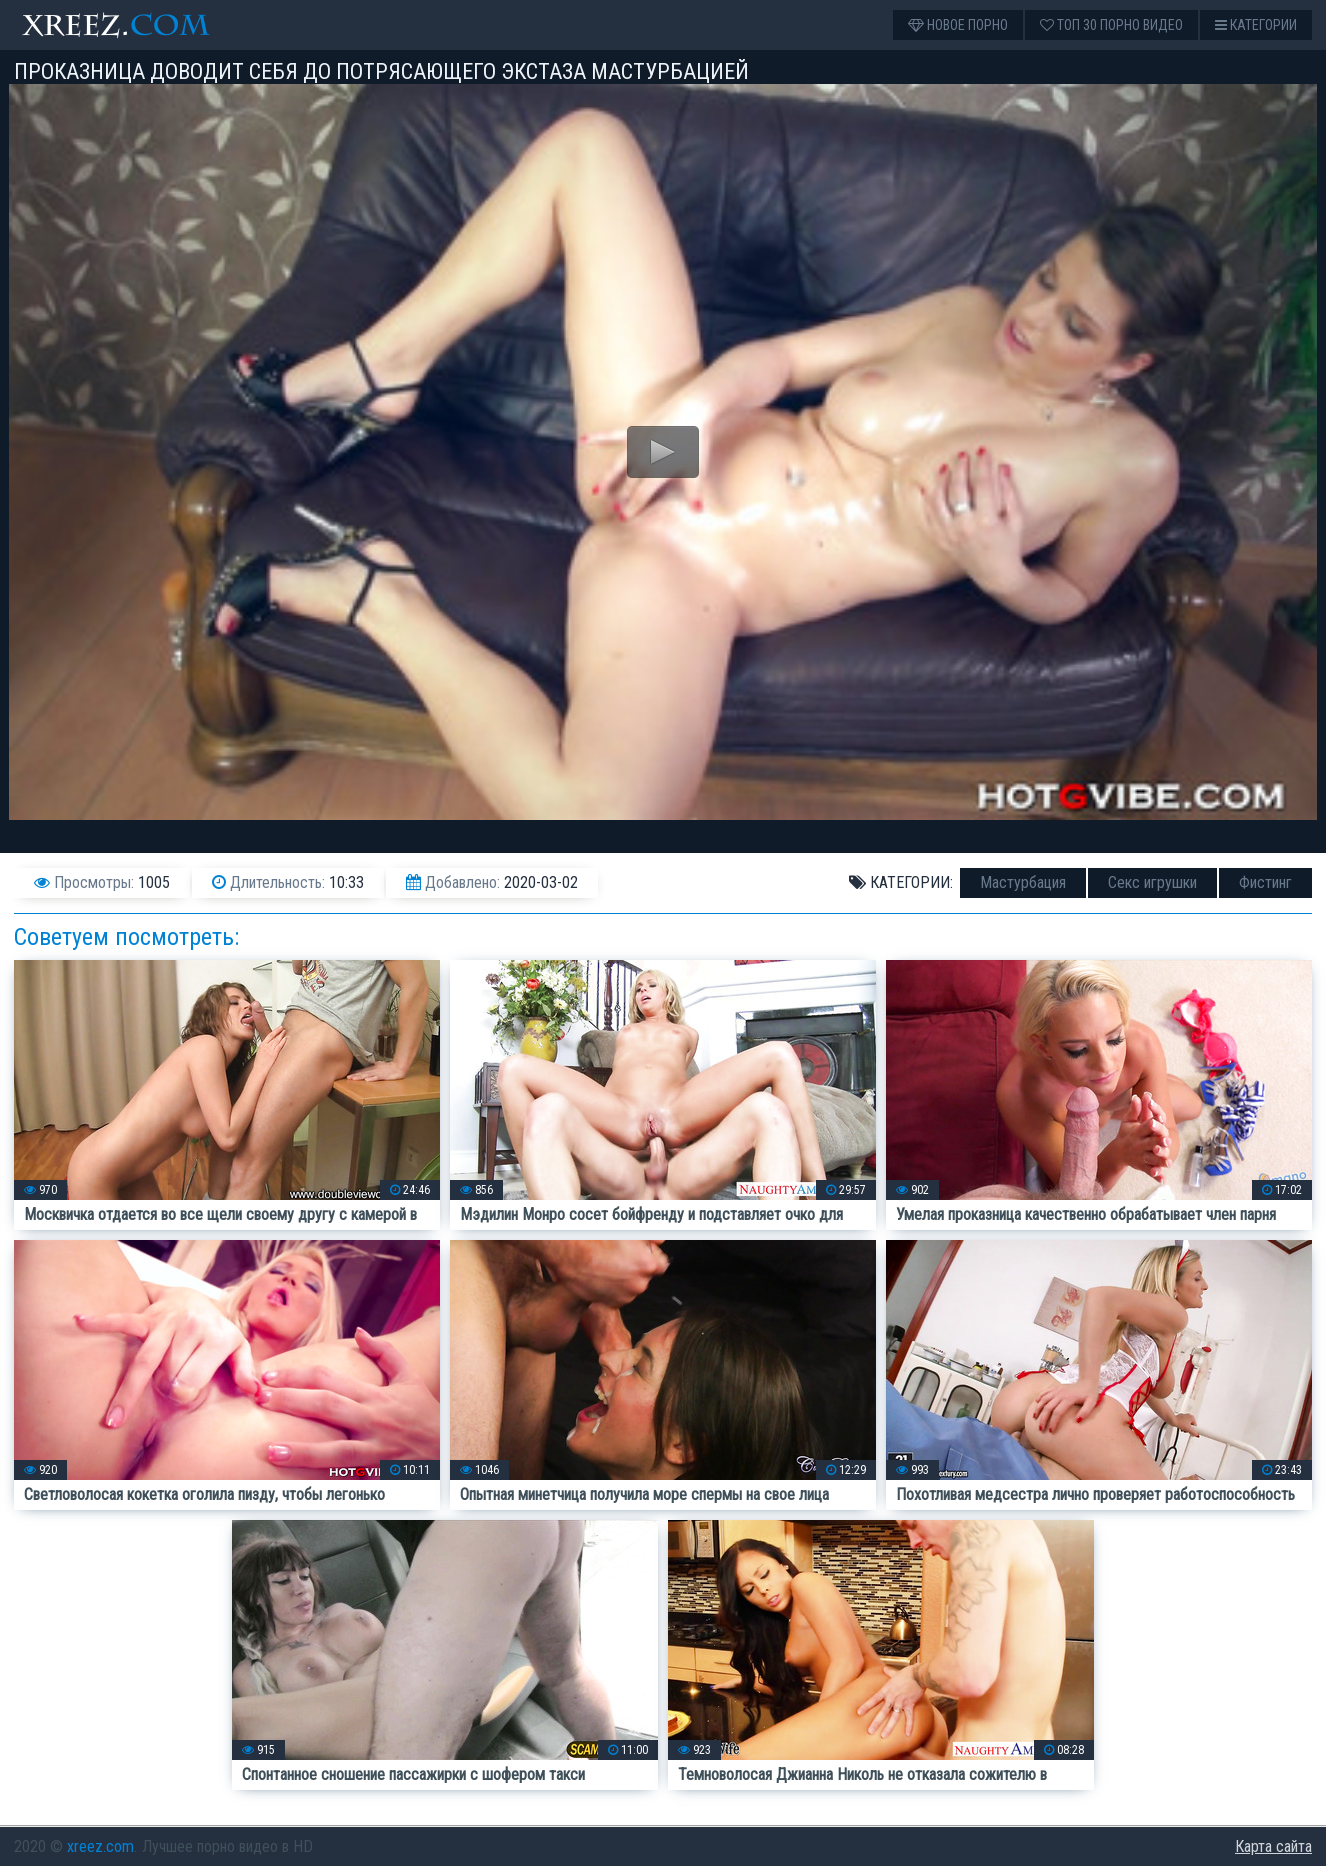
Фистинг (1265, 882)
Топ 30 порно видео (1111, 25)
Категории (1256, 25)
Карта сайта (1273, 1846)
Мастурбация (1023, 882)
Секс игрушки (1152, 882)
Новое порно (958, 25)
